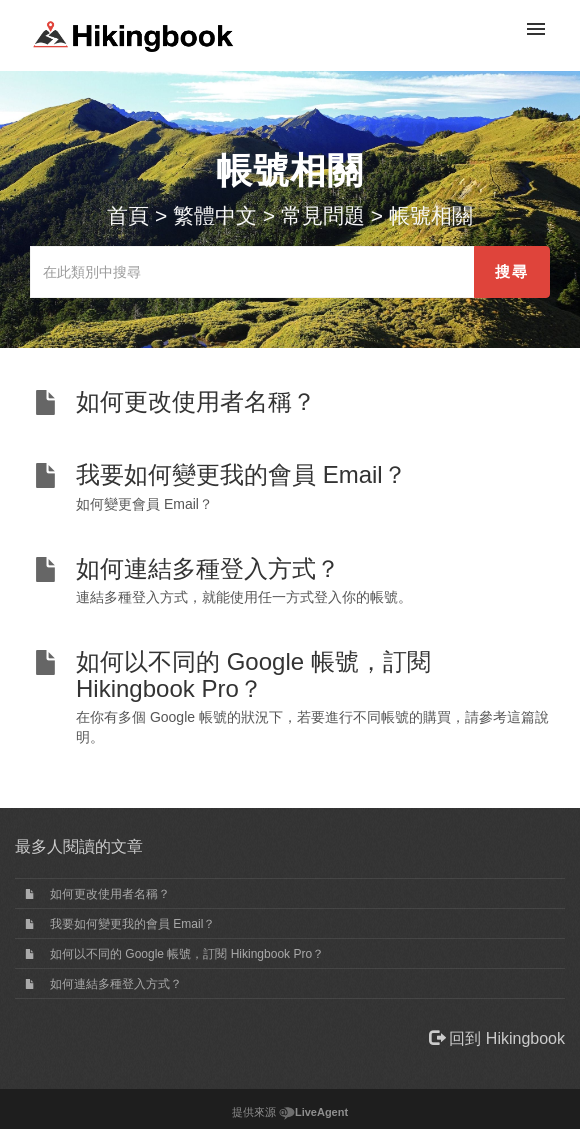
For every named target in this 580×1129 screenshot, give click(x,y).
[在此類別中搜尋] (252, 272)
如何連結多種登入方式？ (116, 984)
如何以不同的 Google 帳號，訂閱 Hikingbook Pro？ (187, 954)
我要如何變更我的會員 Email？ (132, 924)
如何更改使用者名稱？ (110, 894)
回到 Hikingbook (497, 1038)
